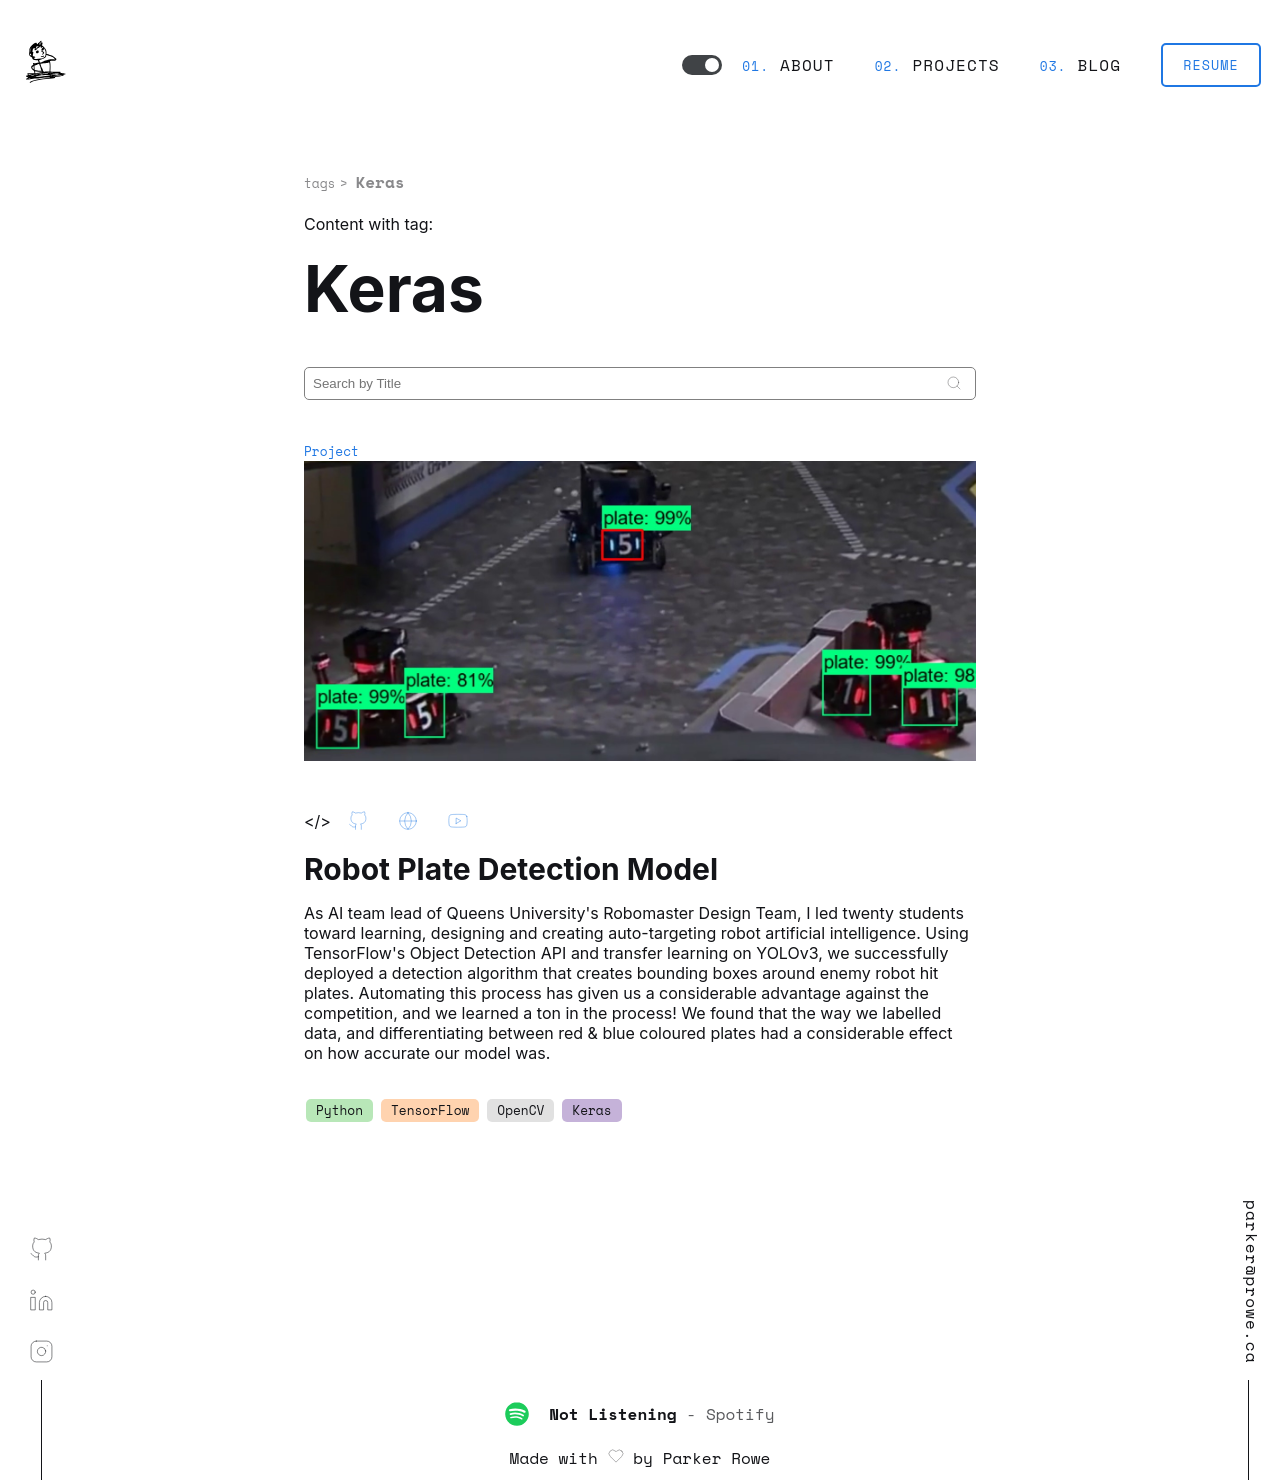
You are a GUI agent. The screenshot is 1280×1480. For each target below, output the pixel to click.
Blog (1080, 65)
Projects (937, 65)
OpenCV (520, 1110)
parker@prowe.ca (1252, 1282)
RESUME (1211, 65)
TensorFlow (430, 1110)
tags (319, 183)
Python (339, 1110)
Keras (380, 182)
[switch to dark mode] (702, 65)
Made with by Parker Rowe (640, 1458)
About (788, 65)
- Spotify (639, 1417)
